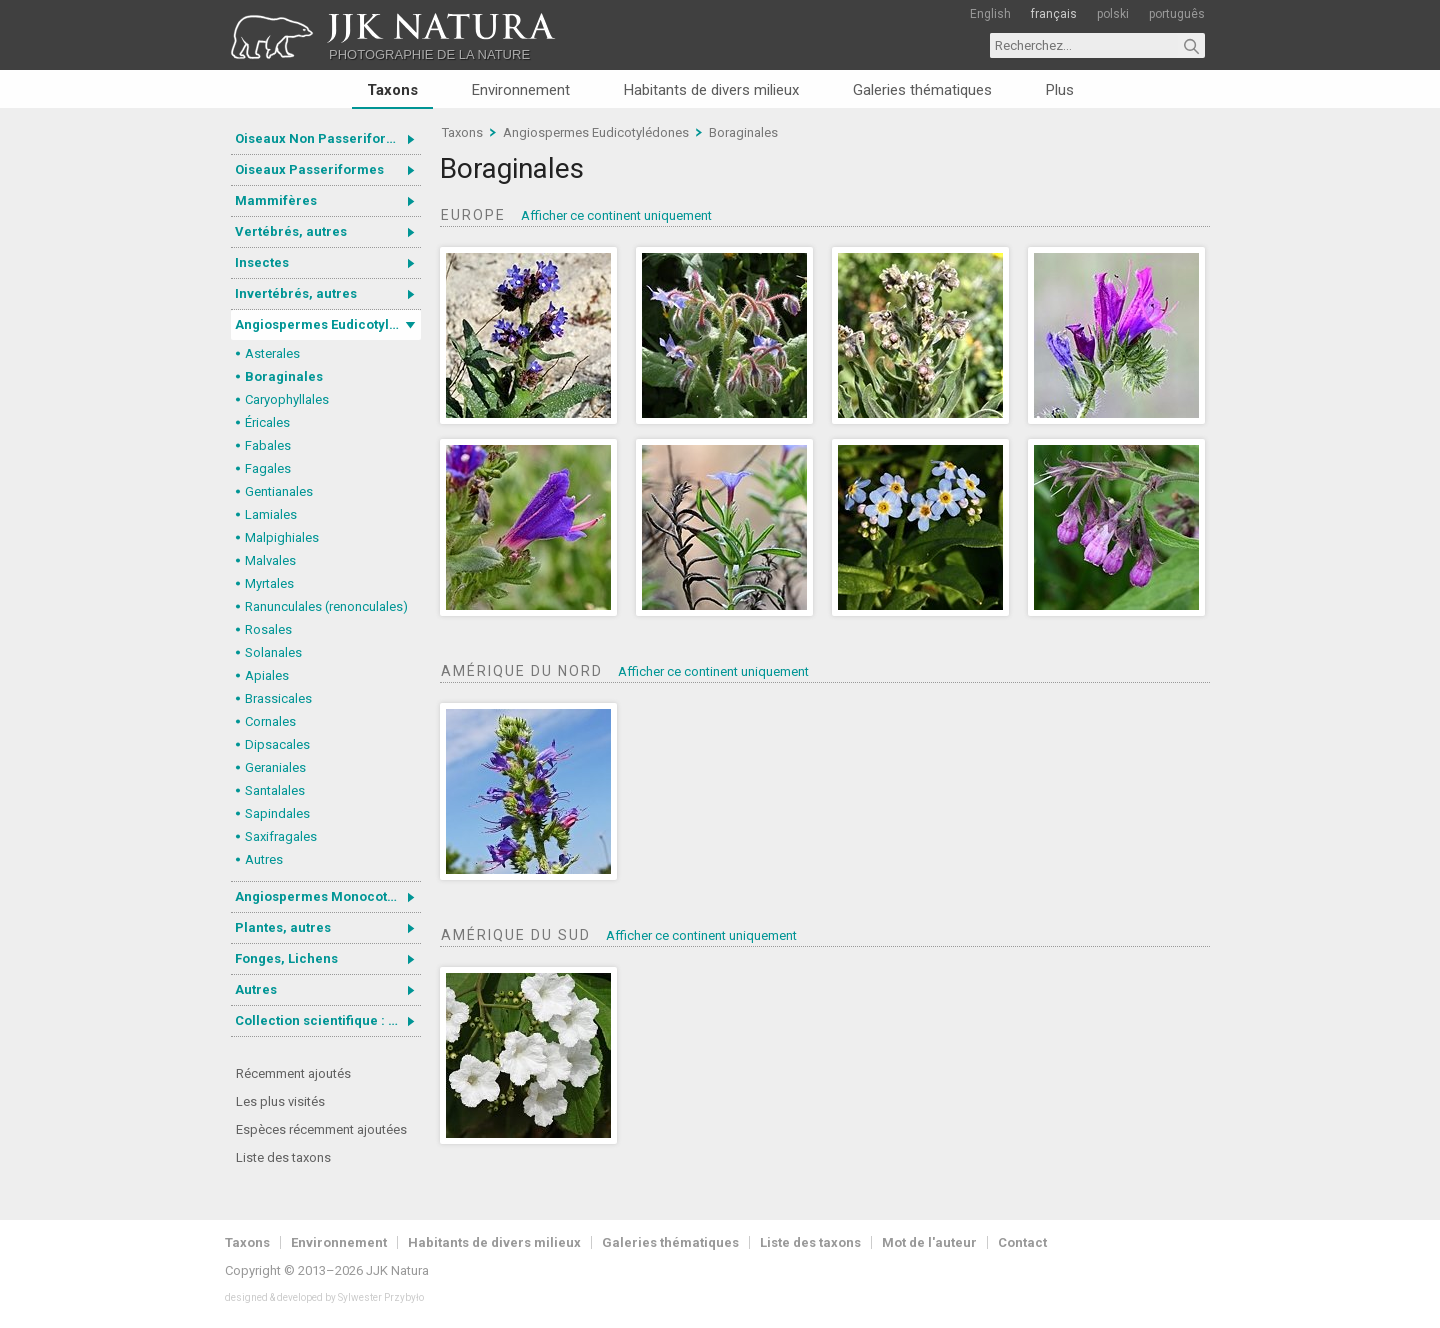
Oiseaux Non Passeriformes (324, 138)
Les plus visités (280, 1101)
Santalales (275, 790)
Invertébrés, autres (296, 293)
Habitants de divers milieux (711, 90)
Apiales (267, 675)
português (1177, 14)
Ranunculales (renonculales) (326, 606)
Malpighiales (282, 537)
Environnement (521, 90)
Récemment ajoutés (293, 1073)
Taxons (392, 90)
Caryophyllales (287, 399)
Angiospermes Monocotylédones (328, 896)
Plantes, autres (283, 927)
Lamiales (271, 514)
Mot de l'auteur (929, 1242)
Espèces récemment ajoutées (321, 1129)
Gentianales (279, 491)
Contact (1022, 1242)
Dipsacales (277, 744)
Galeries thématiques (922, 90)
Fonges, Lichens (286, 958)
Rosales (268, 629)
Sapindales (277, 813)
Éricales (267, 422)
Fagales (268, 468)
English (990, 14)
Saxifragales (281, 836)
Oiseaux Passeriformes (309, 169)
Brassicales (278, 698)
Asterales (272, 353)
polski (1113, 14)
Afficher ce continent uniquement (616, 215)
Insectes (262, 262)
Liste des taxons (283, 1157)
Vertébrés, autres (291, 231)
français (1054, 14)
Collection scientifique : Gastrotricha (328, 1020)
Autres (264, 859)
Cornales (270, 721)
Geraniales (275, 767)
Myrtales (269, 583)
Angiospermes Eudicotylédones (328, 324)
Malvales (270, 560)
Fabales (268, 445)
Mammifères (276, 200)
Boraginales (284, 376)
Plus (1060, 90)
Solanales (273, 652)
